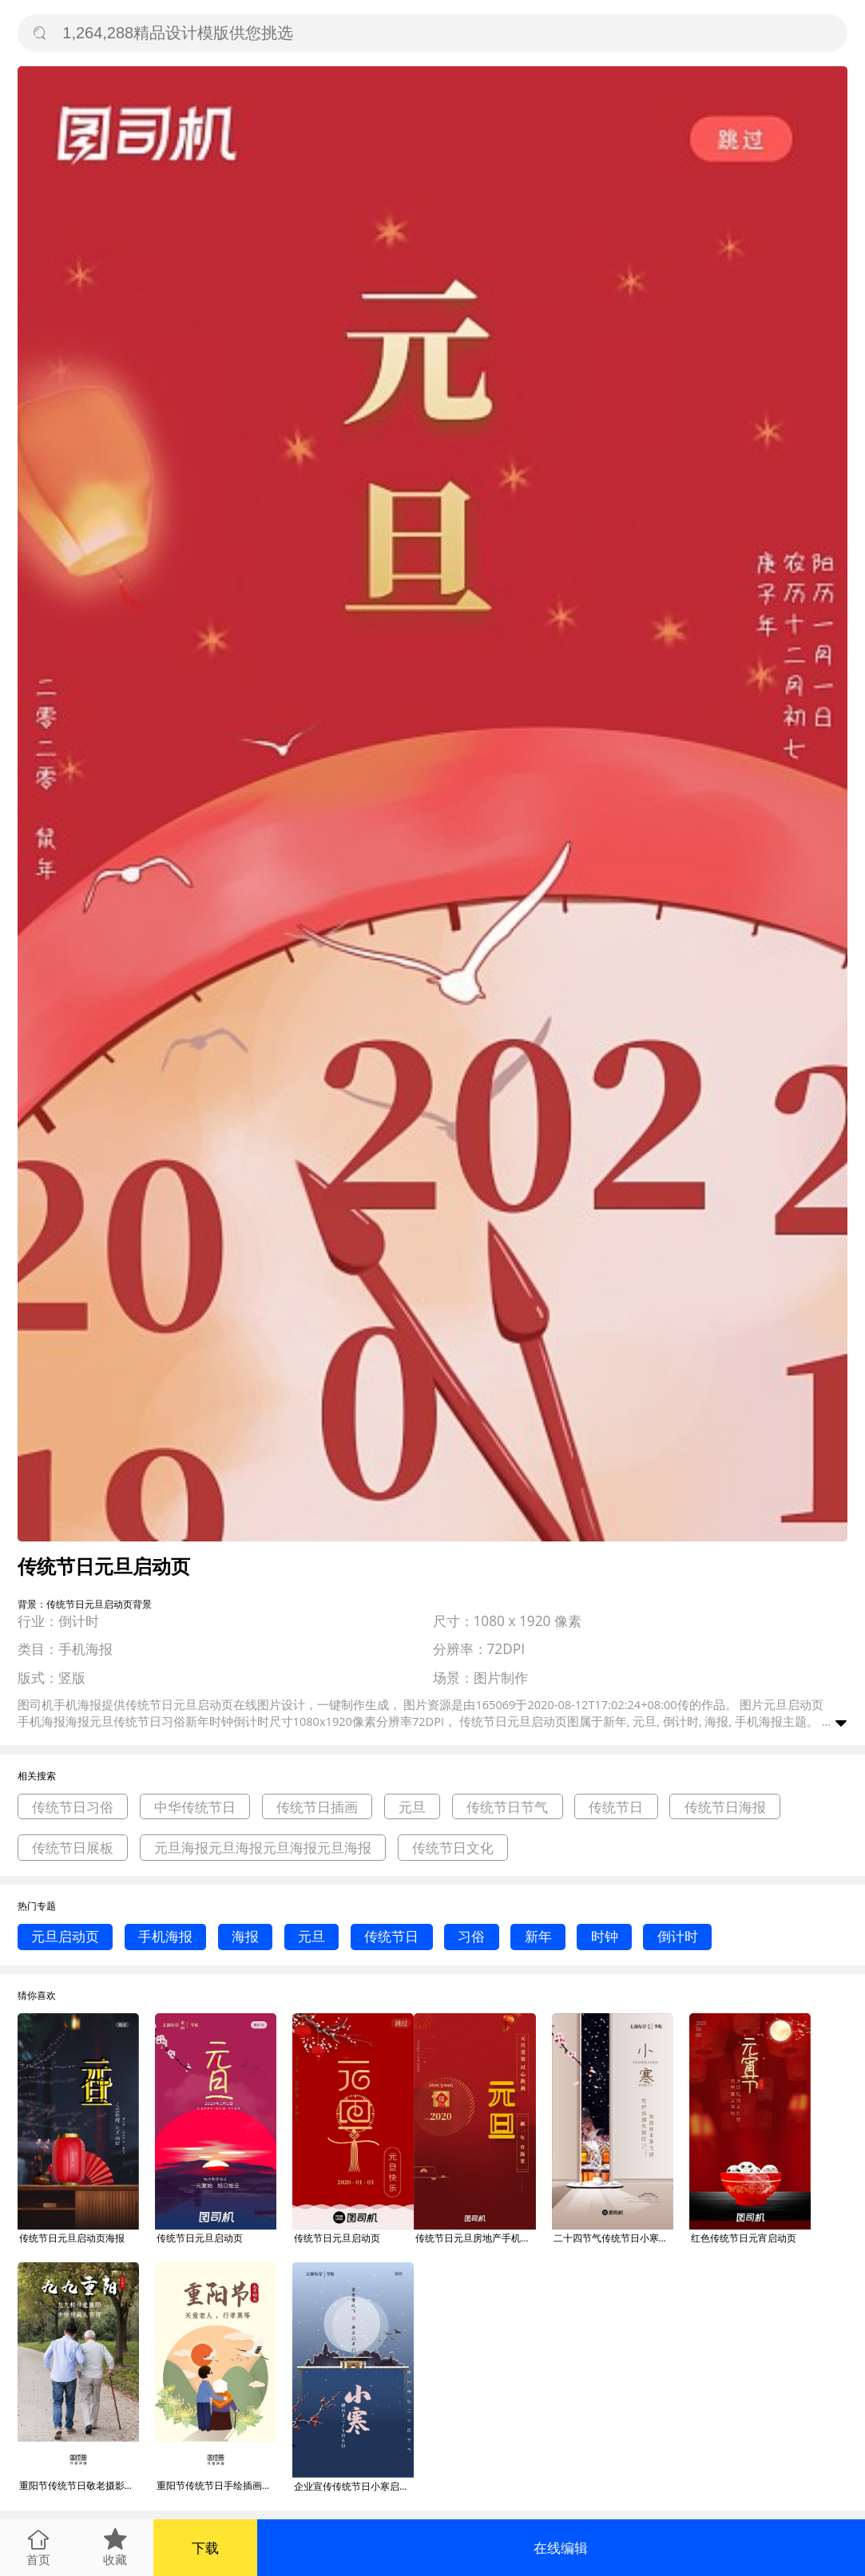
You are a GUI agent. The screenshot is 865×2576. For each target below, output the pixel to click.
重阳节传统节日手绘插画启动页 (216, 2485)
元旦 (412, 1807)
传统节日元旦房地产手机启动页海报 (475, 2238)
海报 (245, 1936)
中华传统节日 (195, 1807)
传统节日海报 (725, 1807)
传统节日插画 (317, 1807)
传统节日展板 (72, 1847)
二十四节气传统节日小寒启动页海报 (613, 2238)
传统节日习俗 (72, 1807)
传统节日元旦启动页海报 (72, 2238)
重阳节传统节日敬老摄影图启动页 (79, 2485)
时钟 (604, 1936)
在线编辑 (561, 2547)
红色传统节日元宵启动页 (743, 2238)
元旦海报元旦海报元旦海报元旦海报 (262, 1847)
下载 (205, 2547)
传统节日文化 (453, 1847)
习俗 (471, 1936)
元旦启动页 (65, 1936)
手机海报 (165, 1936)
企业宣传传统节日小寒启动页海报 (354, 2486)
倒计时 (677, 1936)
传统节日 (616, 1807)
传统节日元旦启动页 (200, 2238)
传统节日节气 (507, 1807)
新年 (538, 1936)
